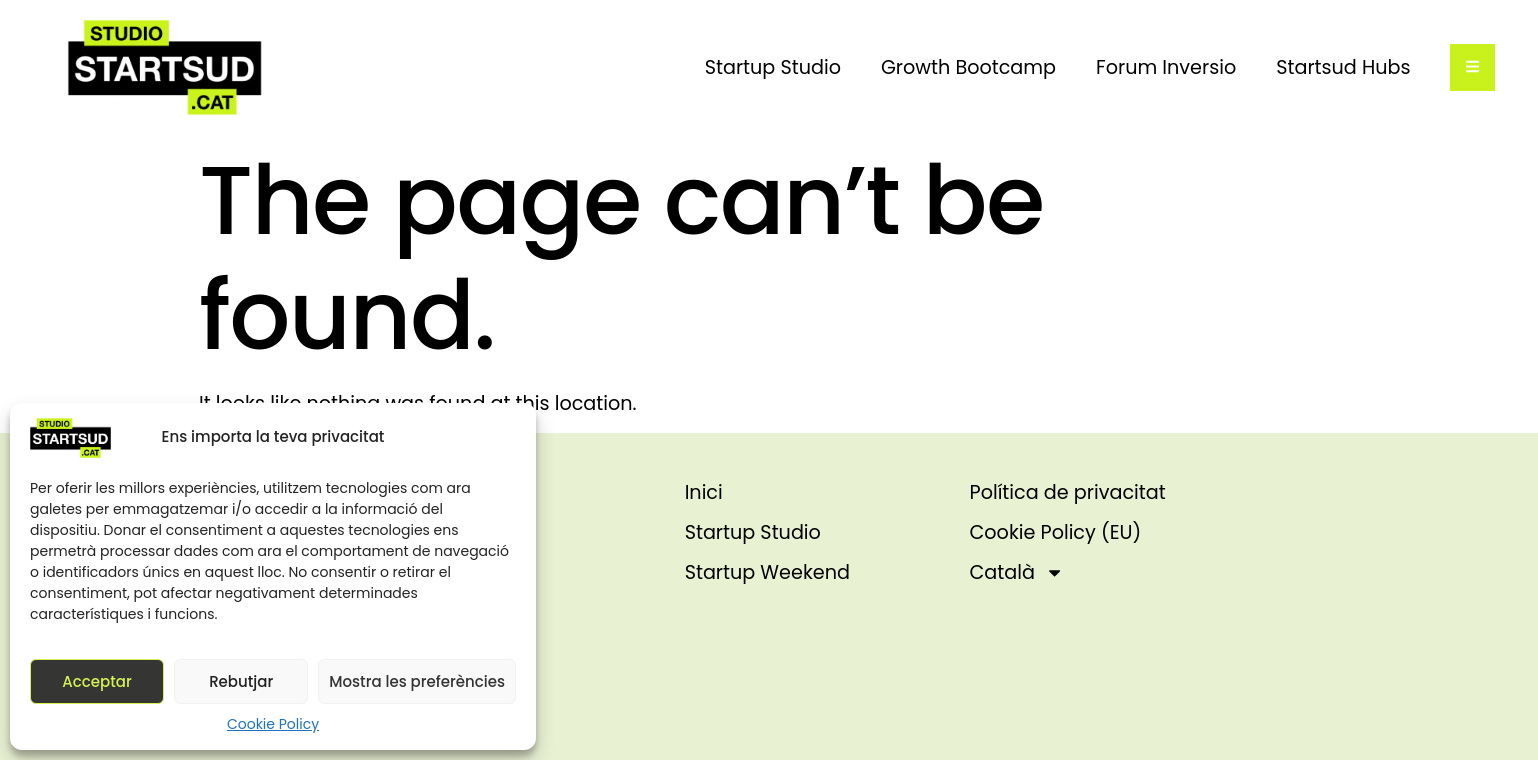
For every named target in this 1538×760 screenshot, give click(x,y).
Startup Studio (773, 67)
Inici (704, 492)
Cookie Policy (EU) (1056, 532)
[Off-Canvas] (1472, 67)
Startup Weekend (767, 572)
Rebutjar (241, 681)
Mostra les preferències (417, 681)
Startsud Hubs (1343, 67)
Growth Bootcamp (968, 67)
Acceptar (96, 681)
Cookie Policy (273, 724)
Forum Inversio (1166, 67)
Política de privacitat (1068, 492)
